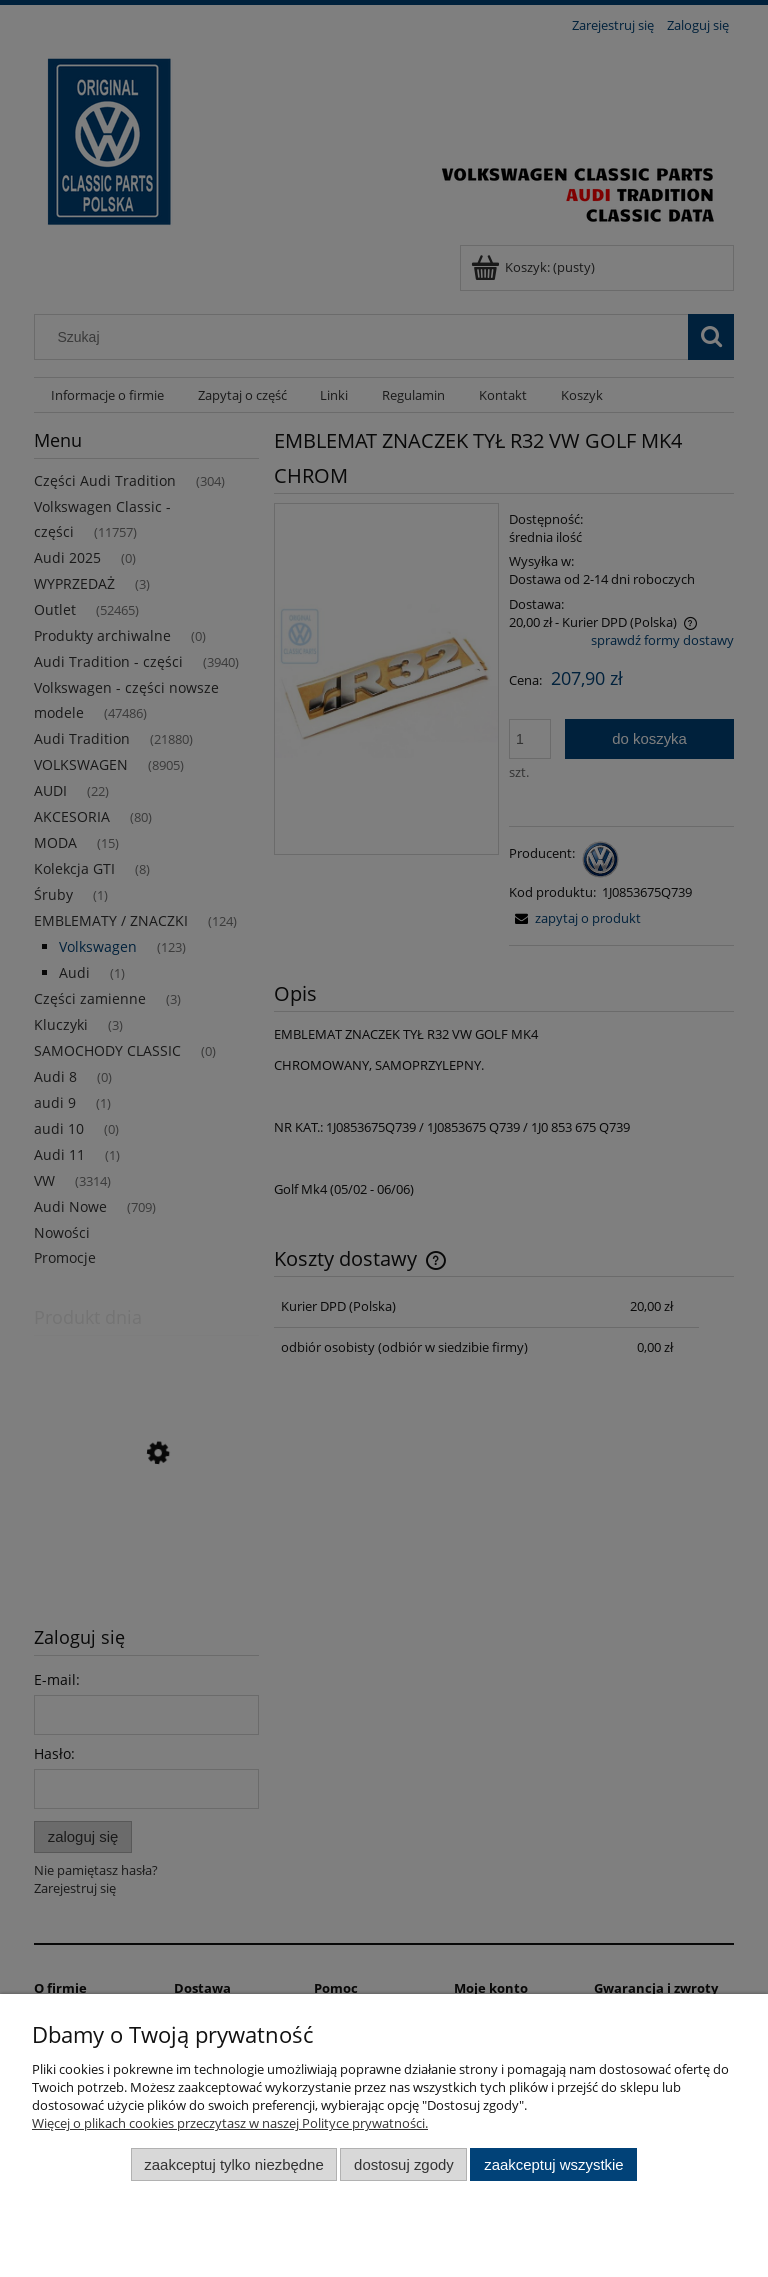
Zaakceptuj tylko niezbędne (233, 2164)
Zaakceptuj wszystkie (553, 2164)
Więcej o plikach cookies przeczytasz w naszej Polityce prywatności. (230, 2123)
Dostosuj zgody (404, 2164)
